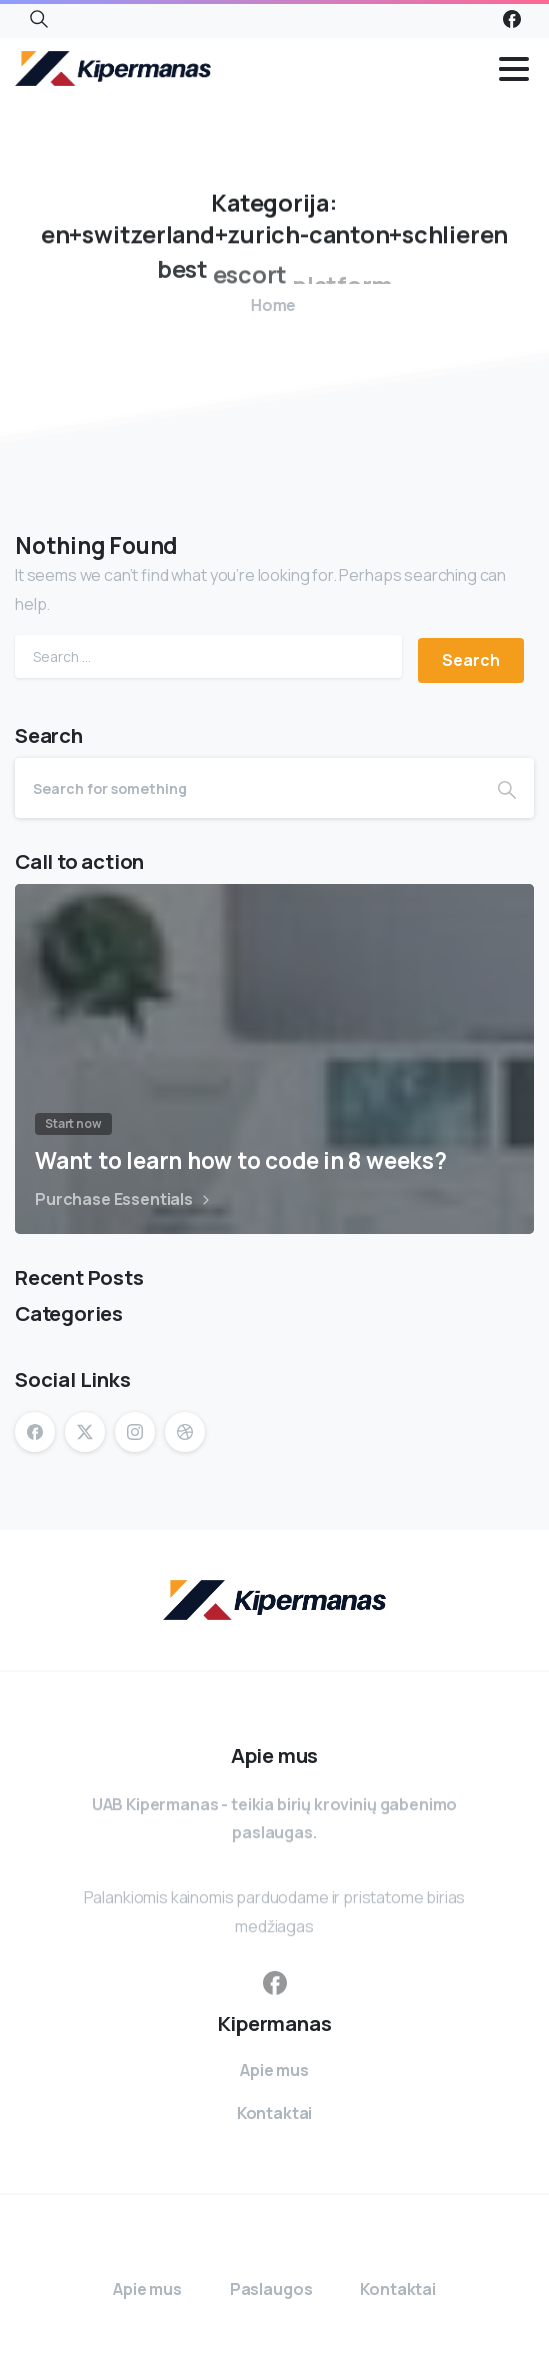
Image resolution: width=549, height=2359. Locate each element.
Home (266, 305)
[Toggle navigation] (514, 69)
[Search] (247, 788)
